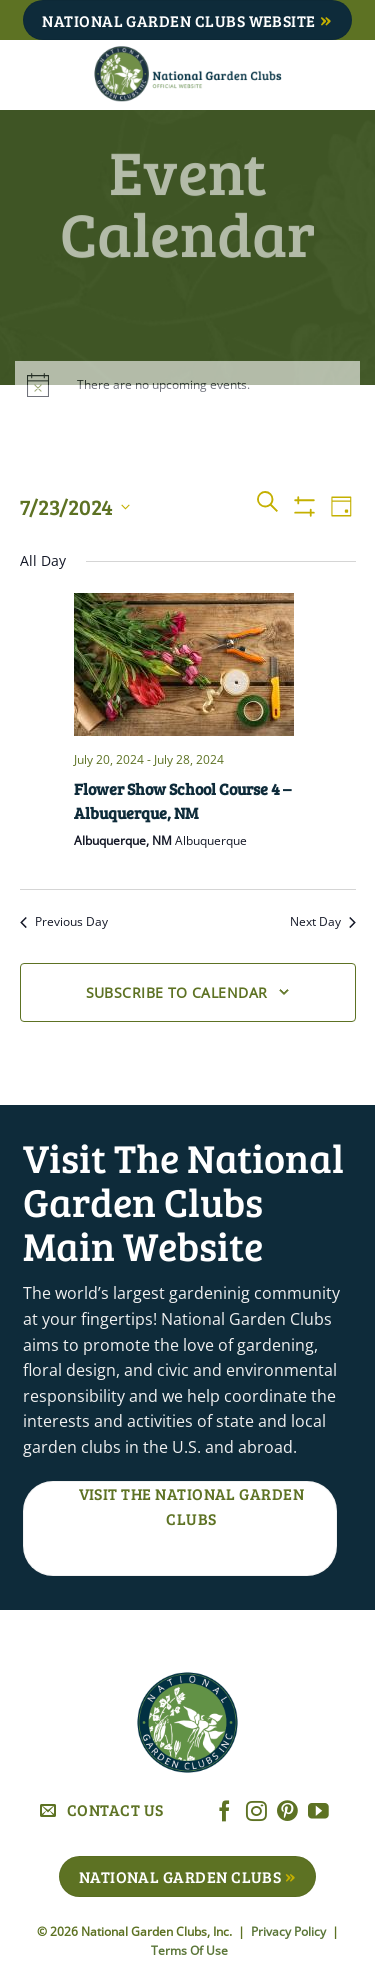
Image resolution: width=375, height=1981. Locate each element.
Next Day (323, 922)
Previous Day (64, 922)
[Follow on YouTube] (318, 1812)
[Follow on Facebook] (224, 1812)
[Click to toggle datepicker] (75, 506)
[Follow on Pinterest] (287, 1812)
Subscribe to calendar (177, 992)
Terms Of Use (189, 1950)
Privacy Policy (290, 1931)
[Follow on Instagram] (256, 1812)
